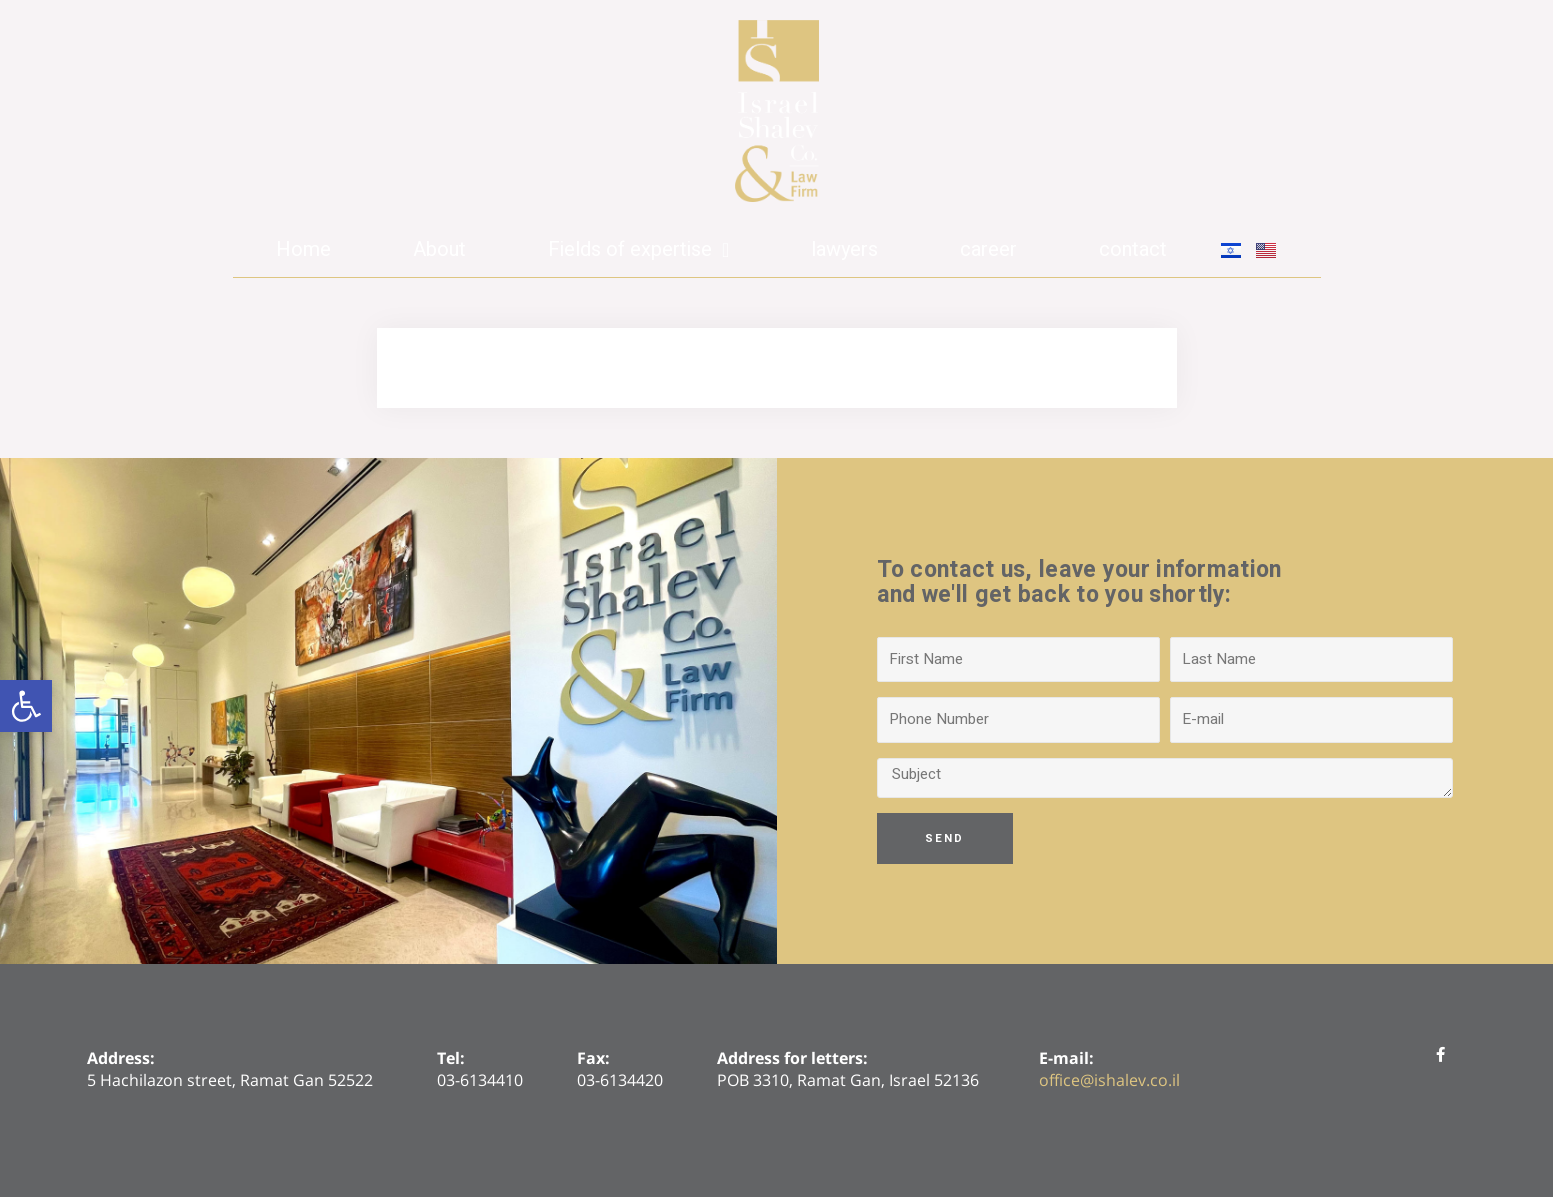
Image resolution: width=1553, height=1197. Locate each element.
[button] (26, 706)
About (439, 249)
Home (303, 249)
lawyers (844, 249)
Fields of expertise (638, 250)
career (988, 249)
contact (1133, 249)
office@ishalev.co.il (1109, 1080)
